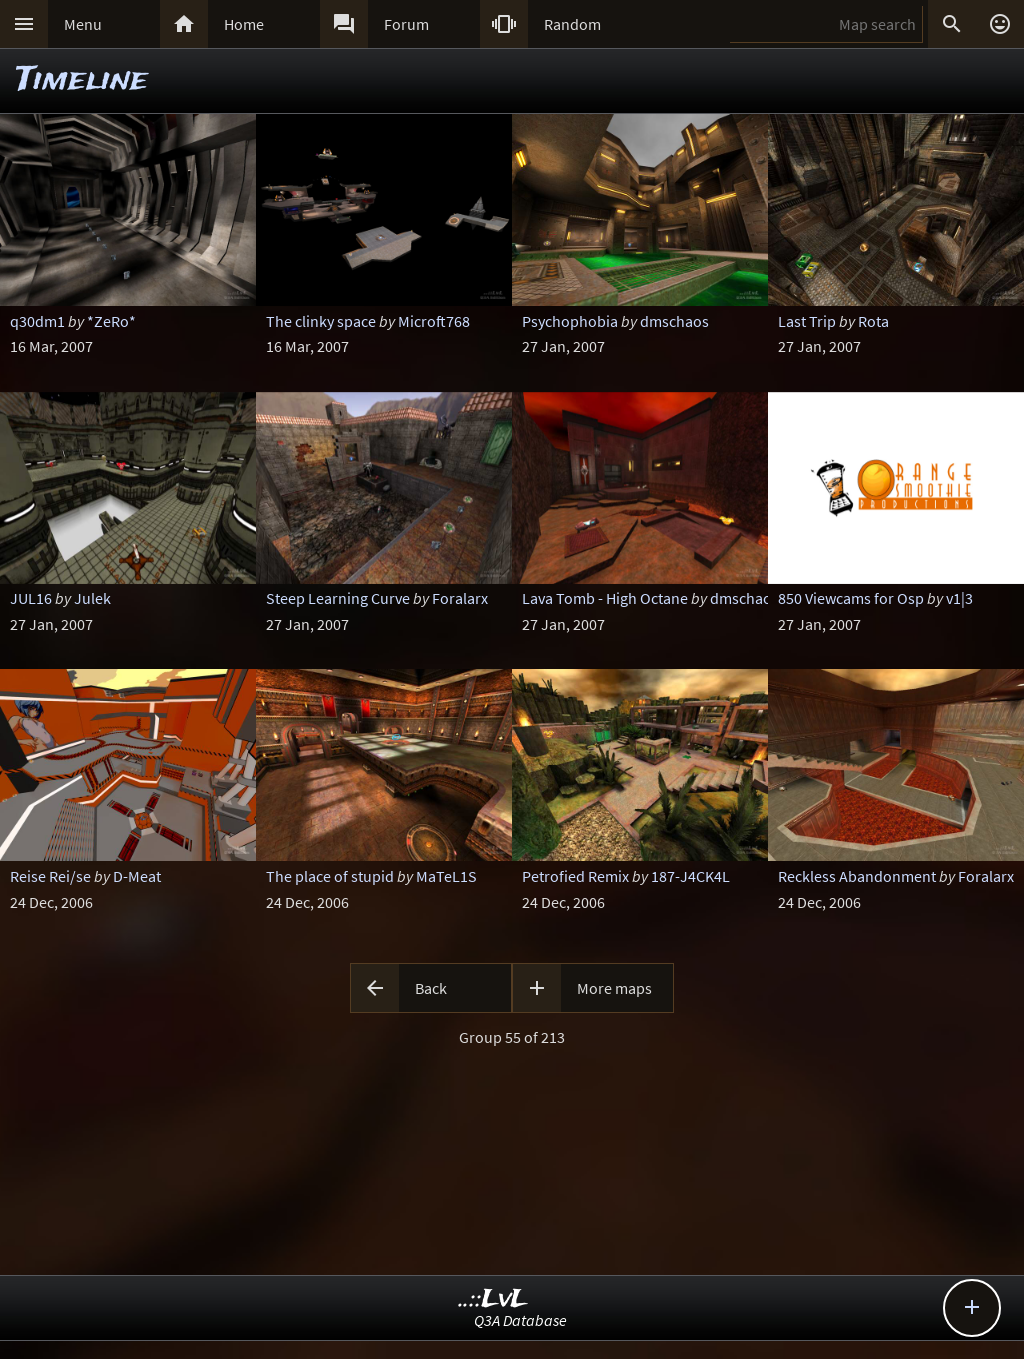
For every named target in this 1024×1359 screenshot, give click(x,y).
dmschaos (674, 321)
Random (572, 24)
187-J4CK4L (690, 876)
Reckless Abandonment (857, 876)
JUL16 (31, 598)
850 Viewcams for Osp (851, 598)
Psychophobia (570, 321)
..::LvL (493, 1299)
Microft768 (434, 321)
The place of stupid (330, 876)
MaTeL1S (446, 876)
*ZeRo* (111, 321)
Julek (92, 598)
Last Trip (807, 321)
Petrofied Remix (575, 876)
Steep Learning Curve (338, 598)
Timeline (82, 80)
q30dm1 (37, 321)
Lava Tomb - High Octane (605, 598)
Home (244, 24)
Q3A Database (520, 1320)
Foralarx (460, 598)
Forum (406, 24)
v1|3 (959, 598)
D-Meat (137, 876)
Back (431, 988)
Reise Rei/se (50, 876)
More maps (614, 988)
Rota (873, 321)
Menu (83, 24)
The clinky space (321, 321)
